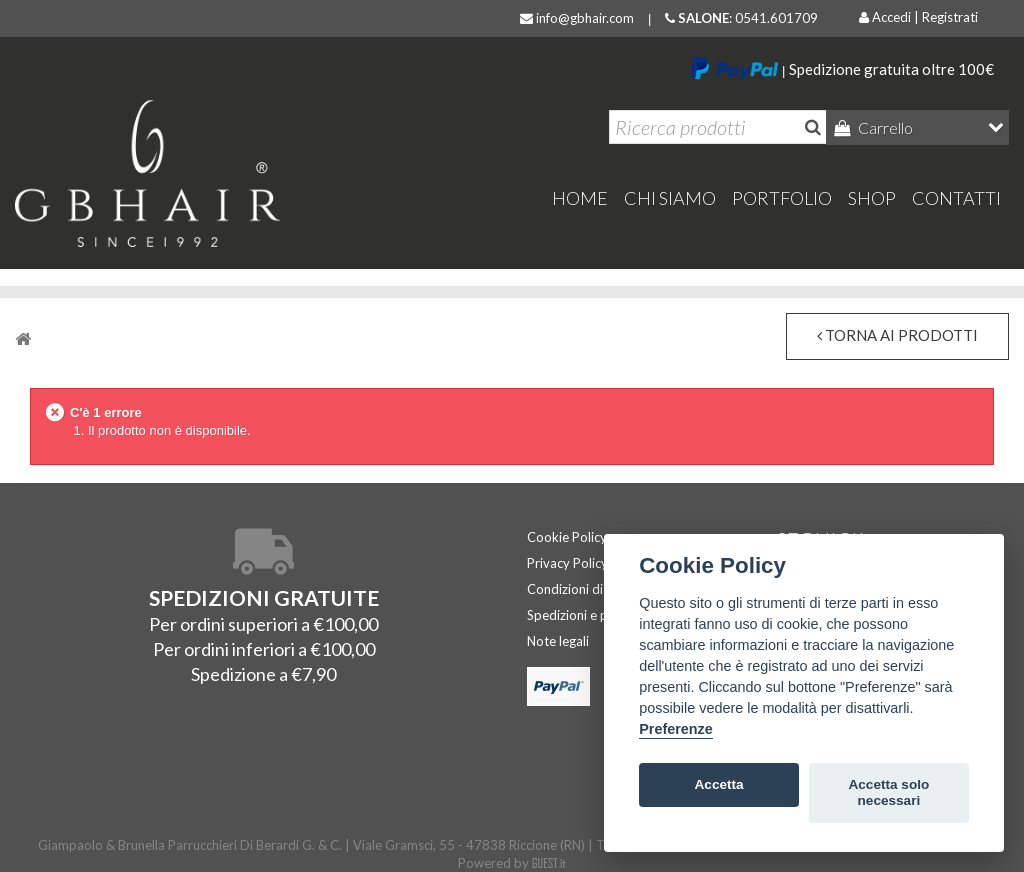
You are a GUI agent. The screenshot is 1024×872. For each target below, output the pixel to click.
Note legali (558, 641)
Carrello (884, 127)
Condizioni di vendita (588, 589)
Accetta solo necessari (888, 792)
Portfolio (782, 198)
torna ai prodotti (897, 335)
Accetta (719, 784)
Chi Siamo (670, 198)
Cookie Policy (567, 537)
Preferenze (676, 729)
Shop (872, 198)
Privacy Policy (567, 563)
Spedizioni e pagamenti (594, 615)
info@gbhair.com (577, 18)
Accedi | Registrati (918, 17)
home (580, 198)
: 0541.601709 (741, 18)
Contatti (956, 198)
